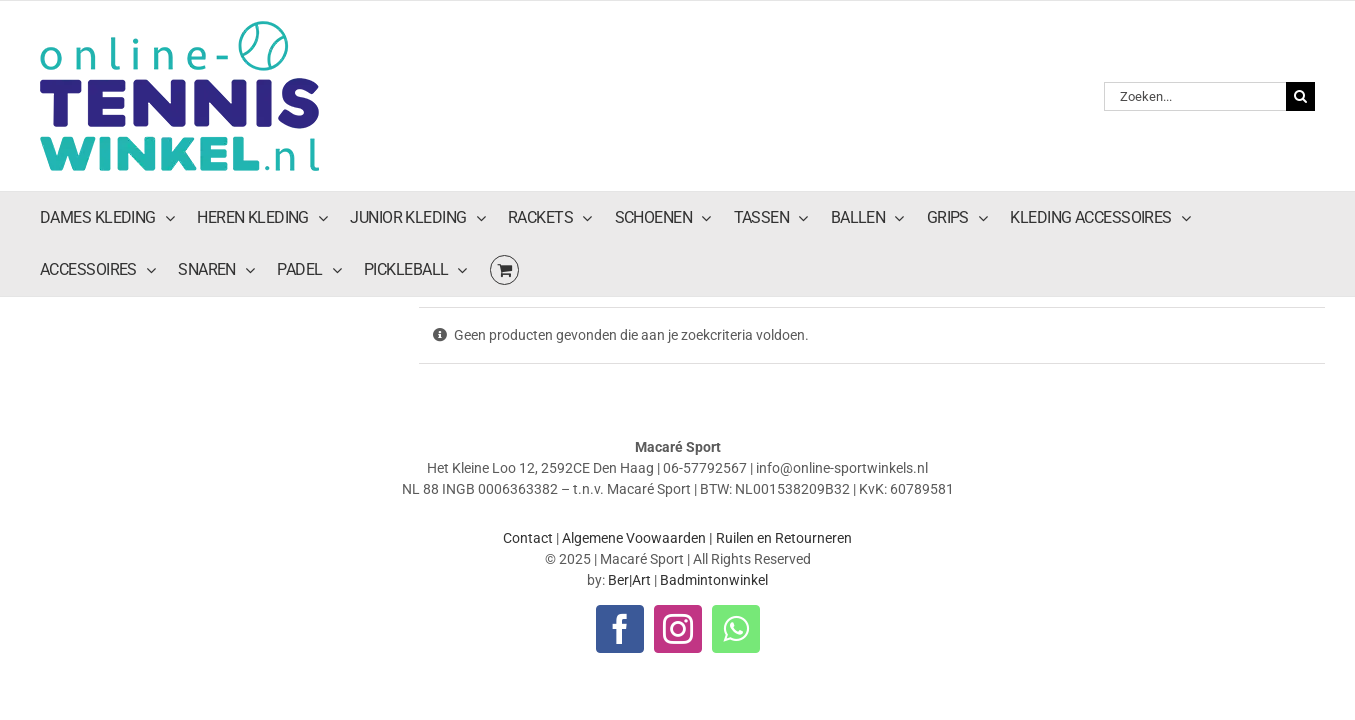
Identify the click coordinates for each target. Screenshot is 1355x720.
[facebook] (620, 508)
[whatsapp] (736, 508)
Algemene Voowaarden (634, 417)
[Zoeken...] (1195, 35)
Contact (528, 417)
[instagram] (678, 508)
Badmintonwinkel (714, 459)
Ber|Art (629, 459)
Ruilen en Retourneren (784, 417)
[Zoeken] (1300, 35)
